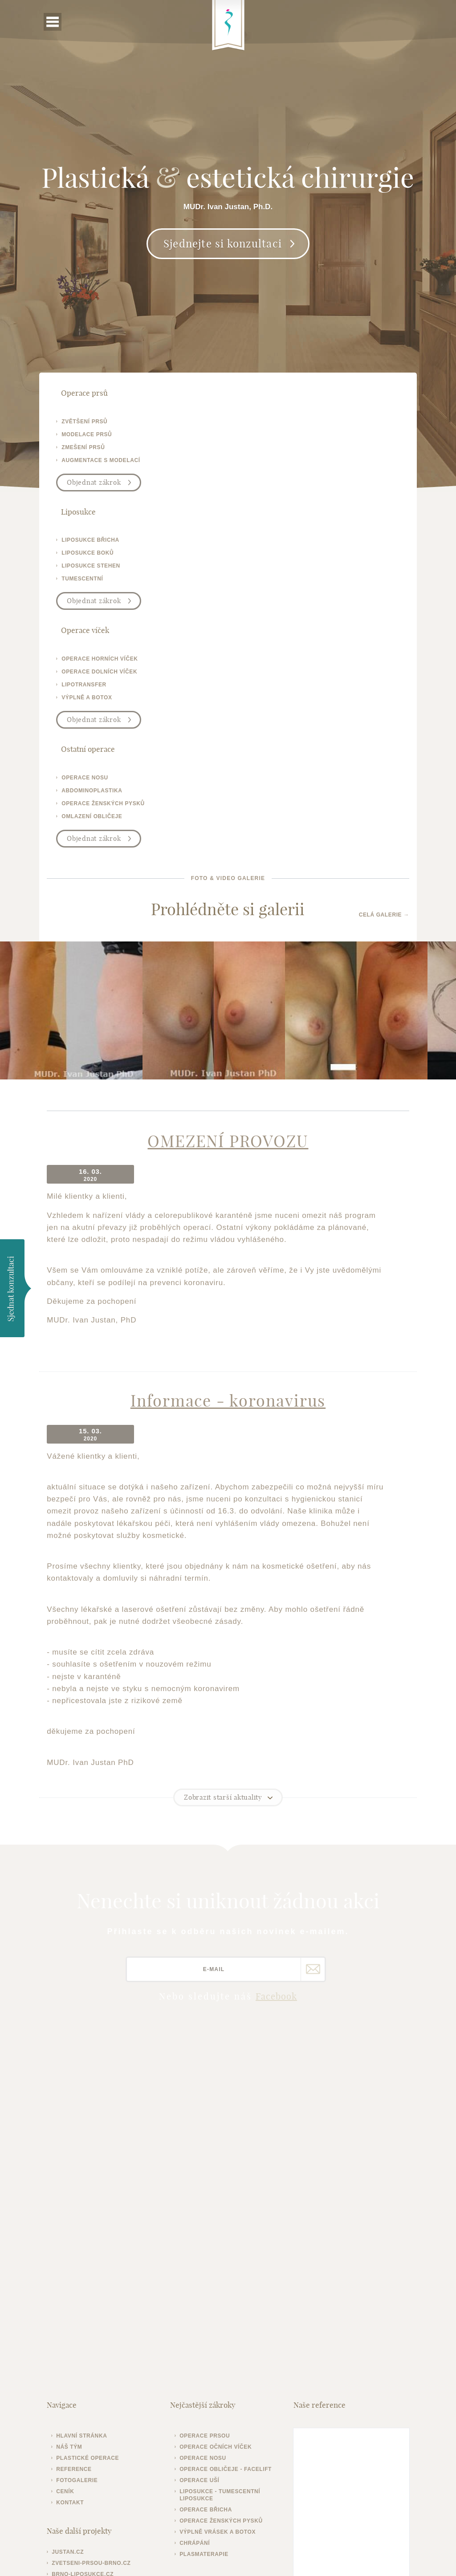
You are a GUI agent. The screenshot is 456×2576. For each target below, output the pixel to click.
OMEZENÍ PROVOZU (227, 907)
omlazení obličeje (276, 583)
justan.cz (74, 2279)
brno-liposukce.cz (89, 2301)
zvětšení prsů (91, 423)
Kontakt (76, 2230)
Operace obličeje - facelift (228, 2196)
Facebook (276, 1725)
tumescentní (267, 462)
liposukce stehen (275, 449)
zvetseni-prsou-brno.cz (97, 2290)
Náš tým (75, 2174)
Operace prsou (207, 2163)
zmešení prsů (89, 449)
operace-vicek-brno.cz (96, 2312)
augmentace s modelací (107, 462)
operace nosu (269, 544)
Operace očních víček (218, 2174)
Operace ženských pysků (223, 2248)
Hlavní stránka (87, 2163)
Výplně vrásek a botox (220, 2259)
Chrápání (197, 2270)
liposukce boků (272, 436)
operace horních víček (106, 544)
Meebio (401, 2556)
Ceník (71, 2218)
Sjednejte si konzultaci (222, 283)
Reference (80, 2196)
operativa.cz (79, 2323)
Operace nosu (205, 2185)
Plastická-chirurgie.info (378, 2377)
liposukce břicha (275, 423)
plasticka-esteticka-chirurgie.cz (93, 2338)
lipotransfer (90, 570)
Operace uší (201, 2207)
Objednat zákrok (100, 484)
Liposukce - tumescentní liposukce (222, 2222)
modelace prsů (93, 436)
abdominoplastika (276, 557)
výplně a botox (93, 583)
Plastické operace (93, 2185)
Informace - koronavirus (228, 1149)
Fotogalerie (83, 2207)
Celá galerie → (378, 676)
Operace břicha (208, 2237)
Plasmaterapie (206, 2281)
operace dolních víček (105, 557)
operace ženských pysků (288, 570)
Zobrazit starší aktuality (223, 1526)
